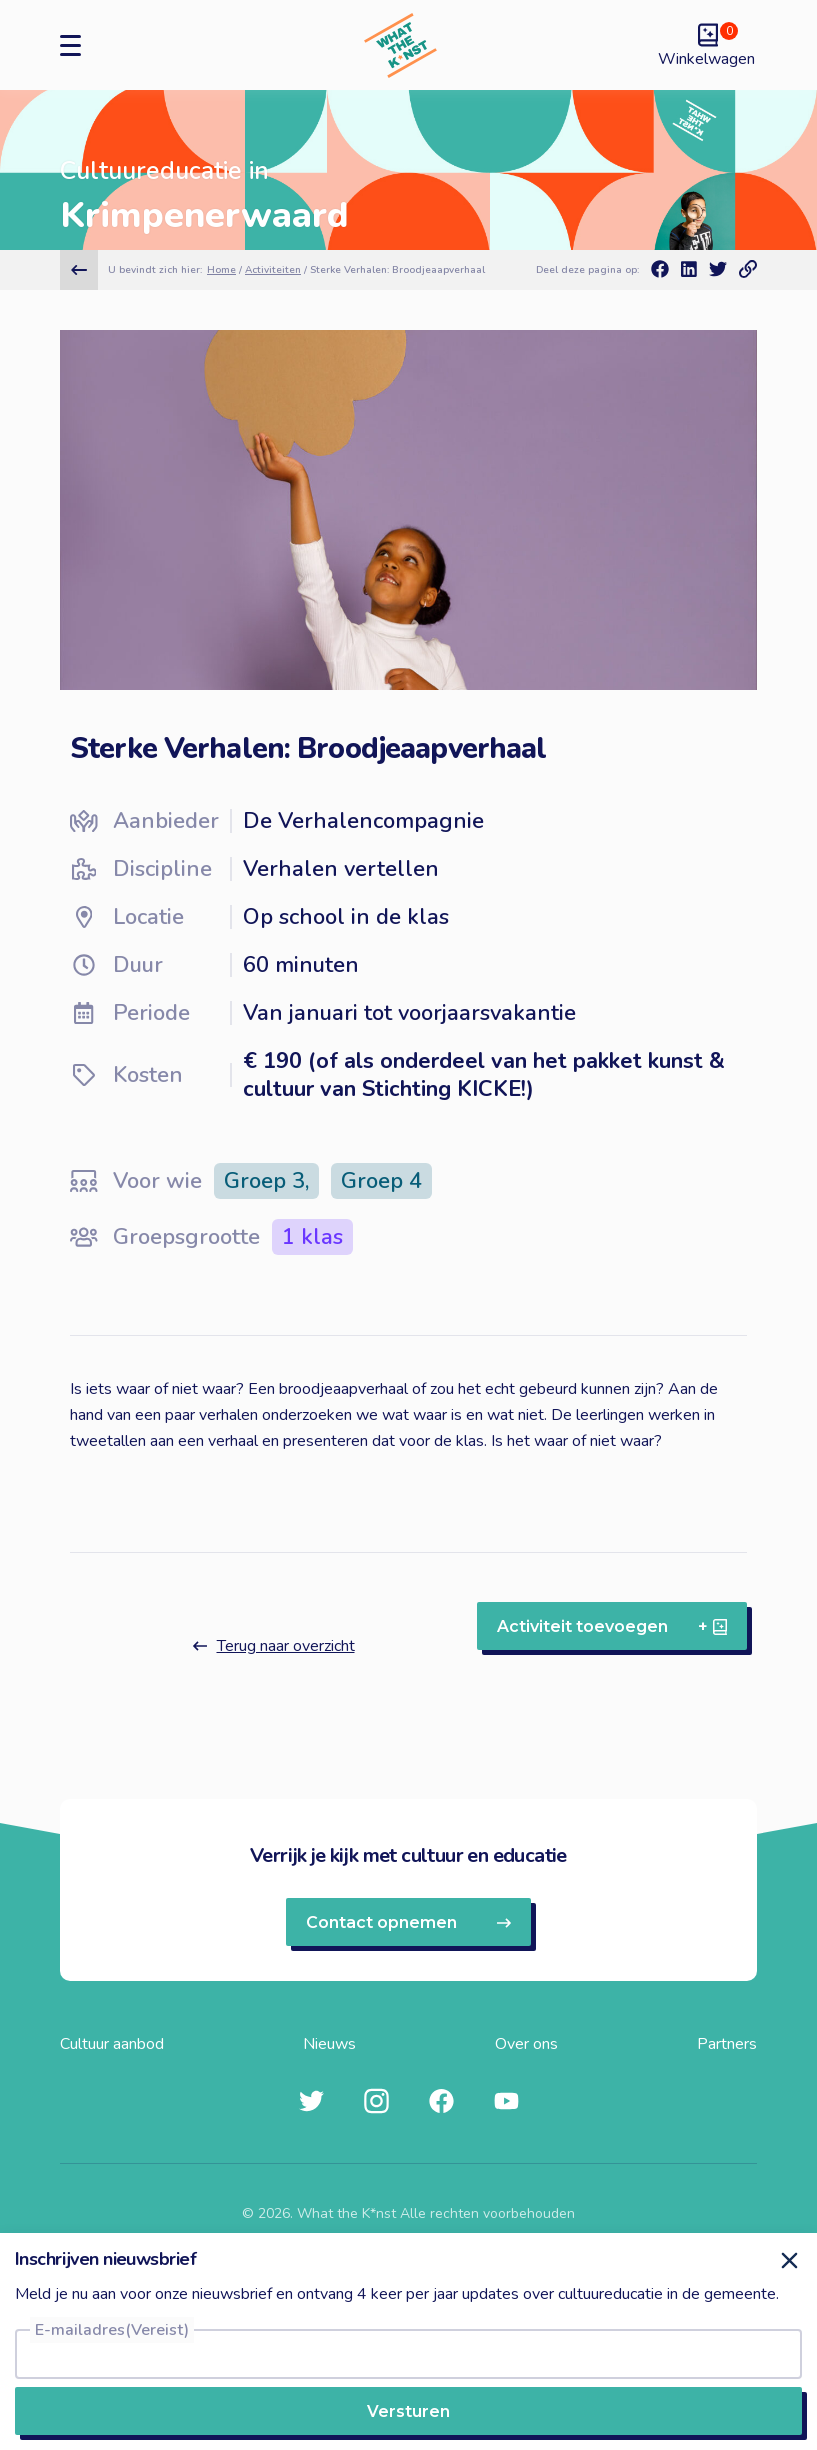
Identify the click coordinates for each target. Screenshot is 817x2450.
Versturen (408, 2411)
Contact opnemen (408, 1922)
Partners (727, 2044)
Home (221, 270)
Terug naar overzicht (274, 1646)
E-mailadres (112, 2330)
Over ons (526, 2044)
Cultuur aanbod (112, 2044)
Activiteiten (273, 270)
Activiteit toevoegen (612, 1626)
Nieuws (329, 2044)
